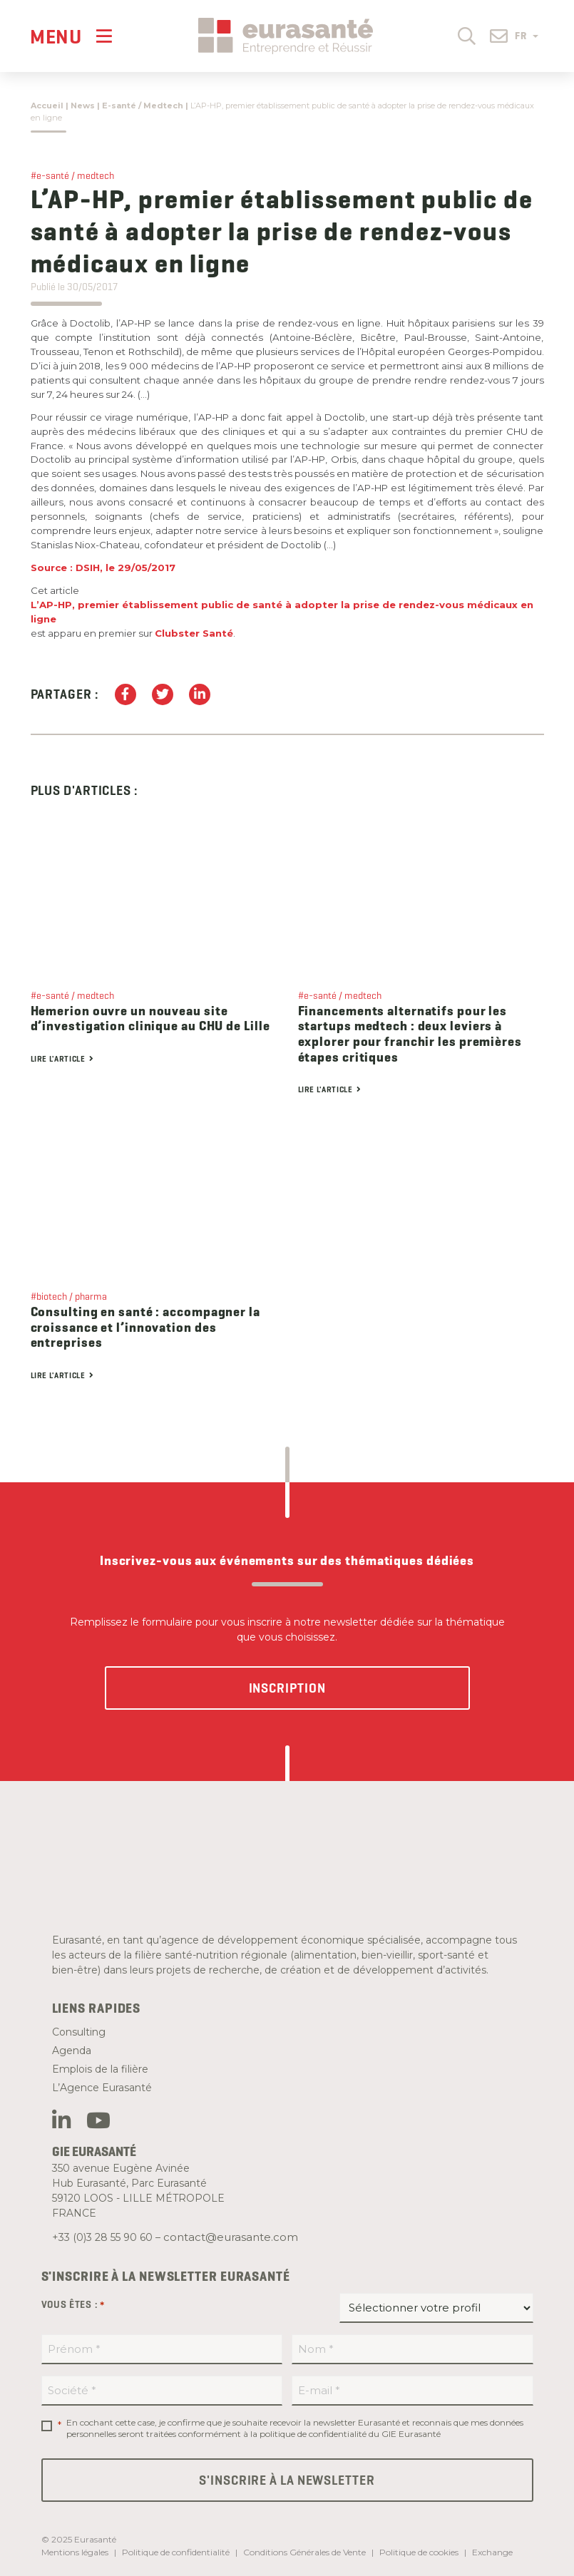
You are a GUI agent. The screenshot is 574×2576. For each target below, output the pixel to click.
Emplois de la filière (100, 2069)
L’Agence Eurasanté (102, 2087)
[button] (467, 35)
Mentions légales (74, 2552)
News (83, 106)
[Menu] (71, 36)
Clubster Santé (194, 633)
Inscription (287, 1688)
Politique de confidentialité (176, 2552)
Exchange (492, 2552)
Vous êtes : (73, 2305)
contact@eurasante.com (230, 2237)
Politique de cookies (418, 2552)
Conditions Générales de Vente (304, 2552)
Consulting (79, 2032)
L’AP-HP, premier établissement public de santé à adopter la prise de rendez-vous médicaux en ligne (282, 612)
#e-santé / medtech (72, 175)
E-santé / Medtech (142, 106)
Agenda (71, 2050)
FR (526, 35)
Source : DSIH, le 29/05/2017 (103, 567)
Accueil (47, 106)
